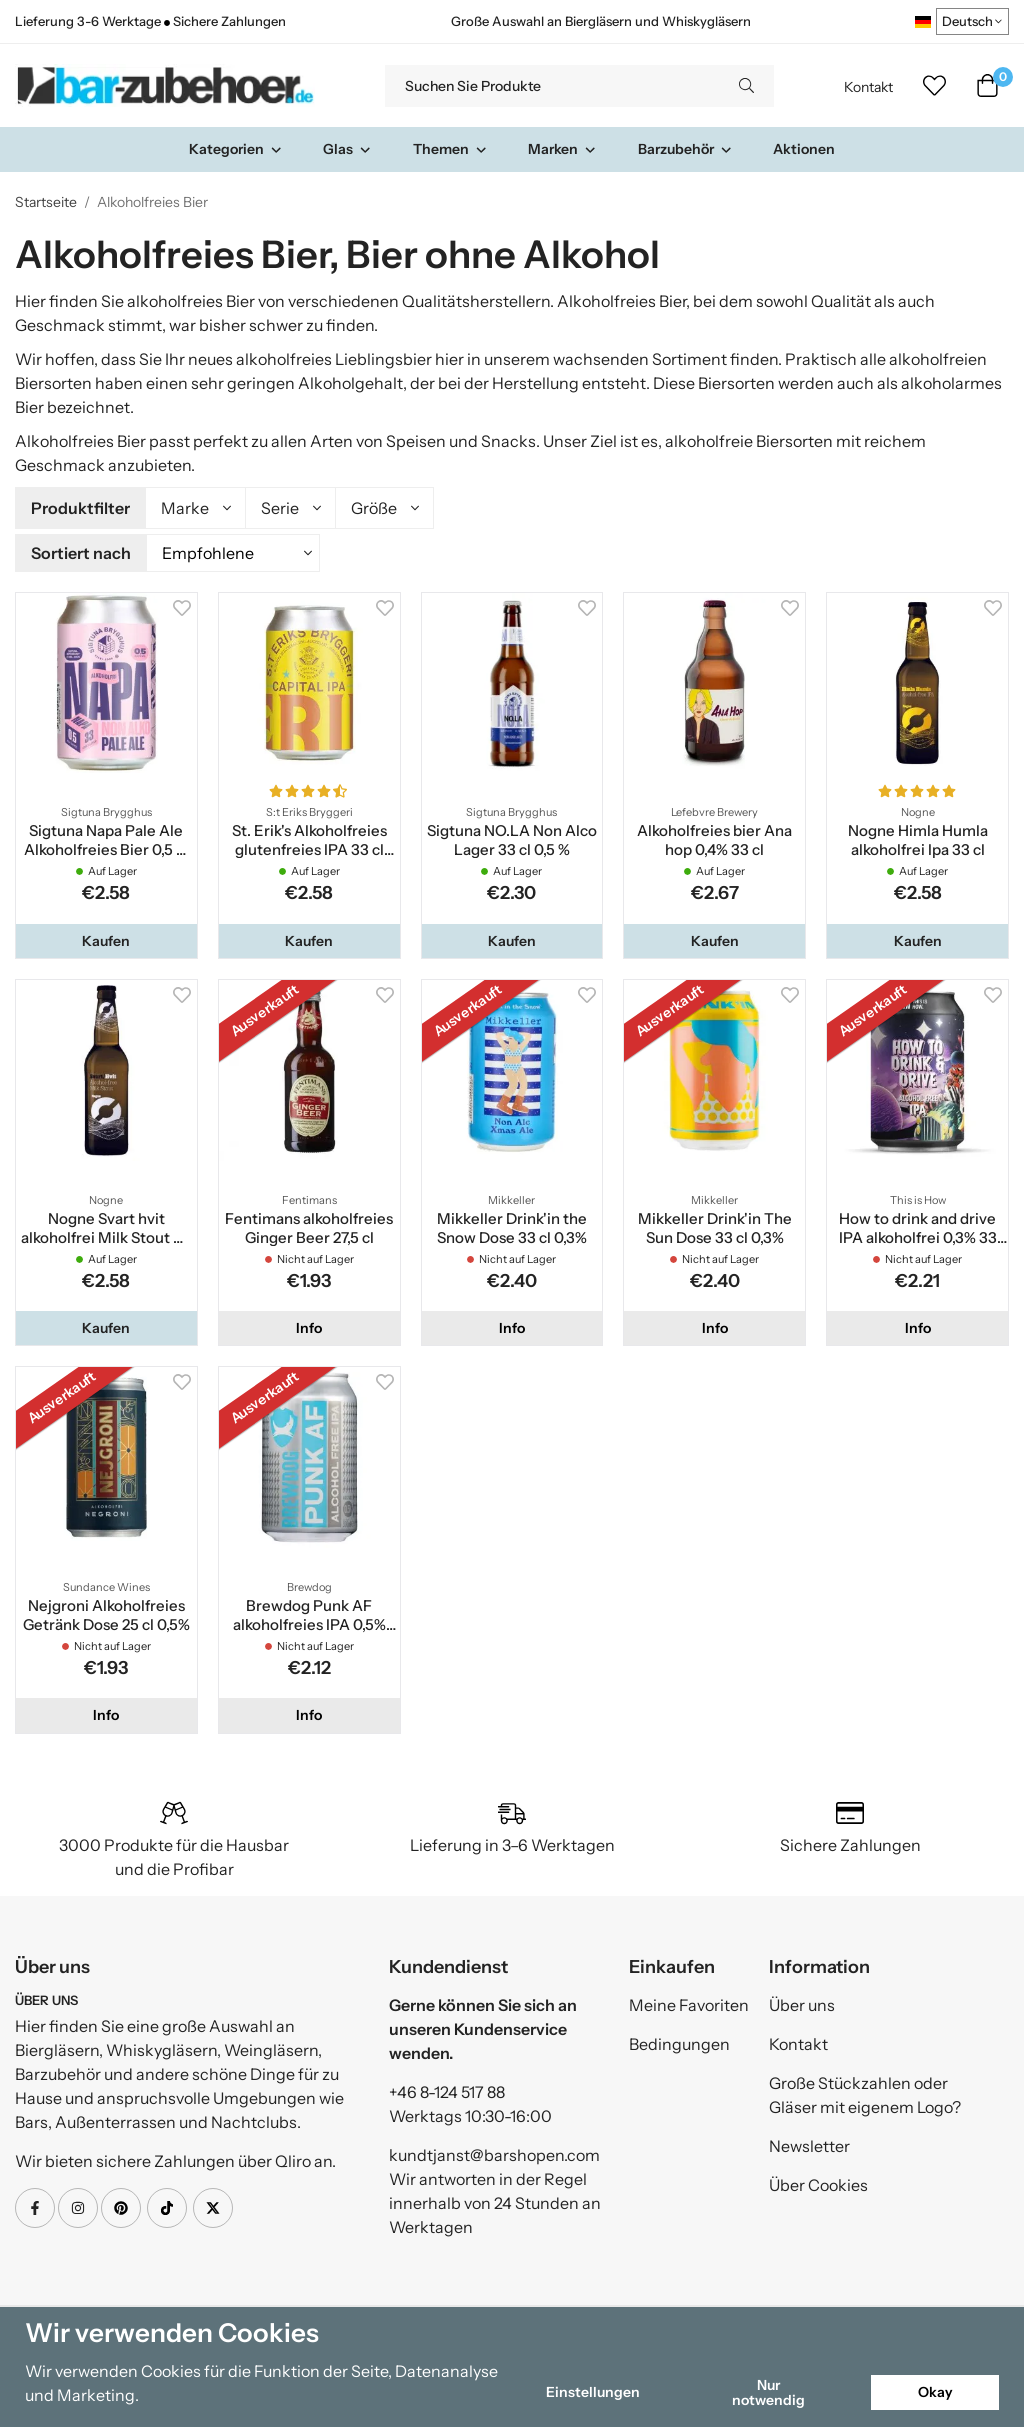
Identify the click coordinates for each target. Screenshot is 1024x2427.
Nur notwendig (768, 2392)
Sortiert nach (81, 553)
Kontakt (868, 87)
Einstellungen (593, 2392)
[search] (746, 86)
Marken (562, 149)
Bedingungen (679, 2044)
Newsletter (809, 2146)
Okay (935, 2392)
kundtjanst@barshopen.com (494, 2155)
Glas (347, 149)
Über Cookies (818, 2185)
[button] (106, 941)
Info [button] (309, 1328)
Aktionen (804, 149)
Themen (450, 149)
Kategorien (236, 149)
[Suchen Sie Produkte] (552, 86)
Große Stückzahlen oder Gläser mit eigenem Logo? (865, 2095)
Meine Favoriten (689, 2005)
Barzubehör (685, 149)
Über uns (802, 2005)
